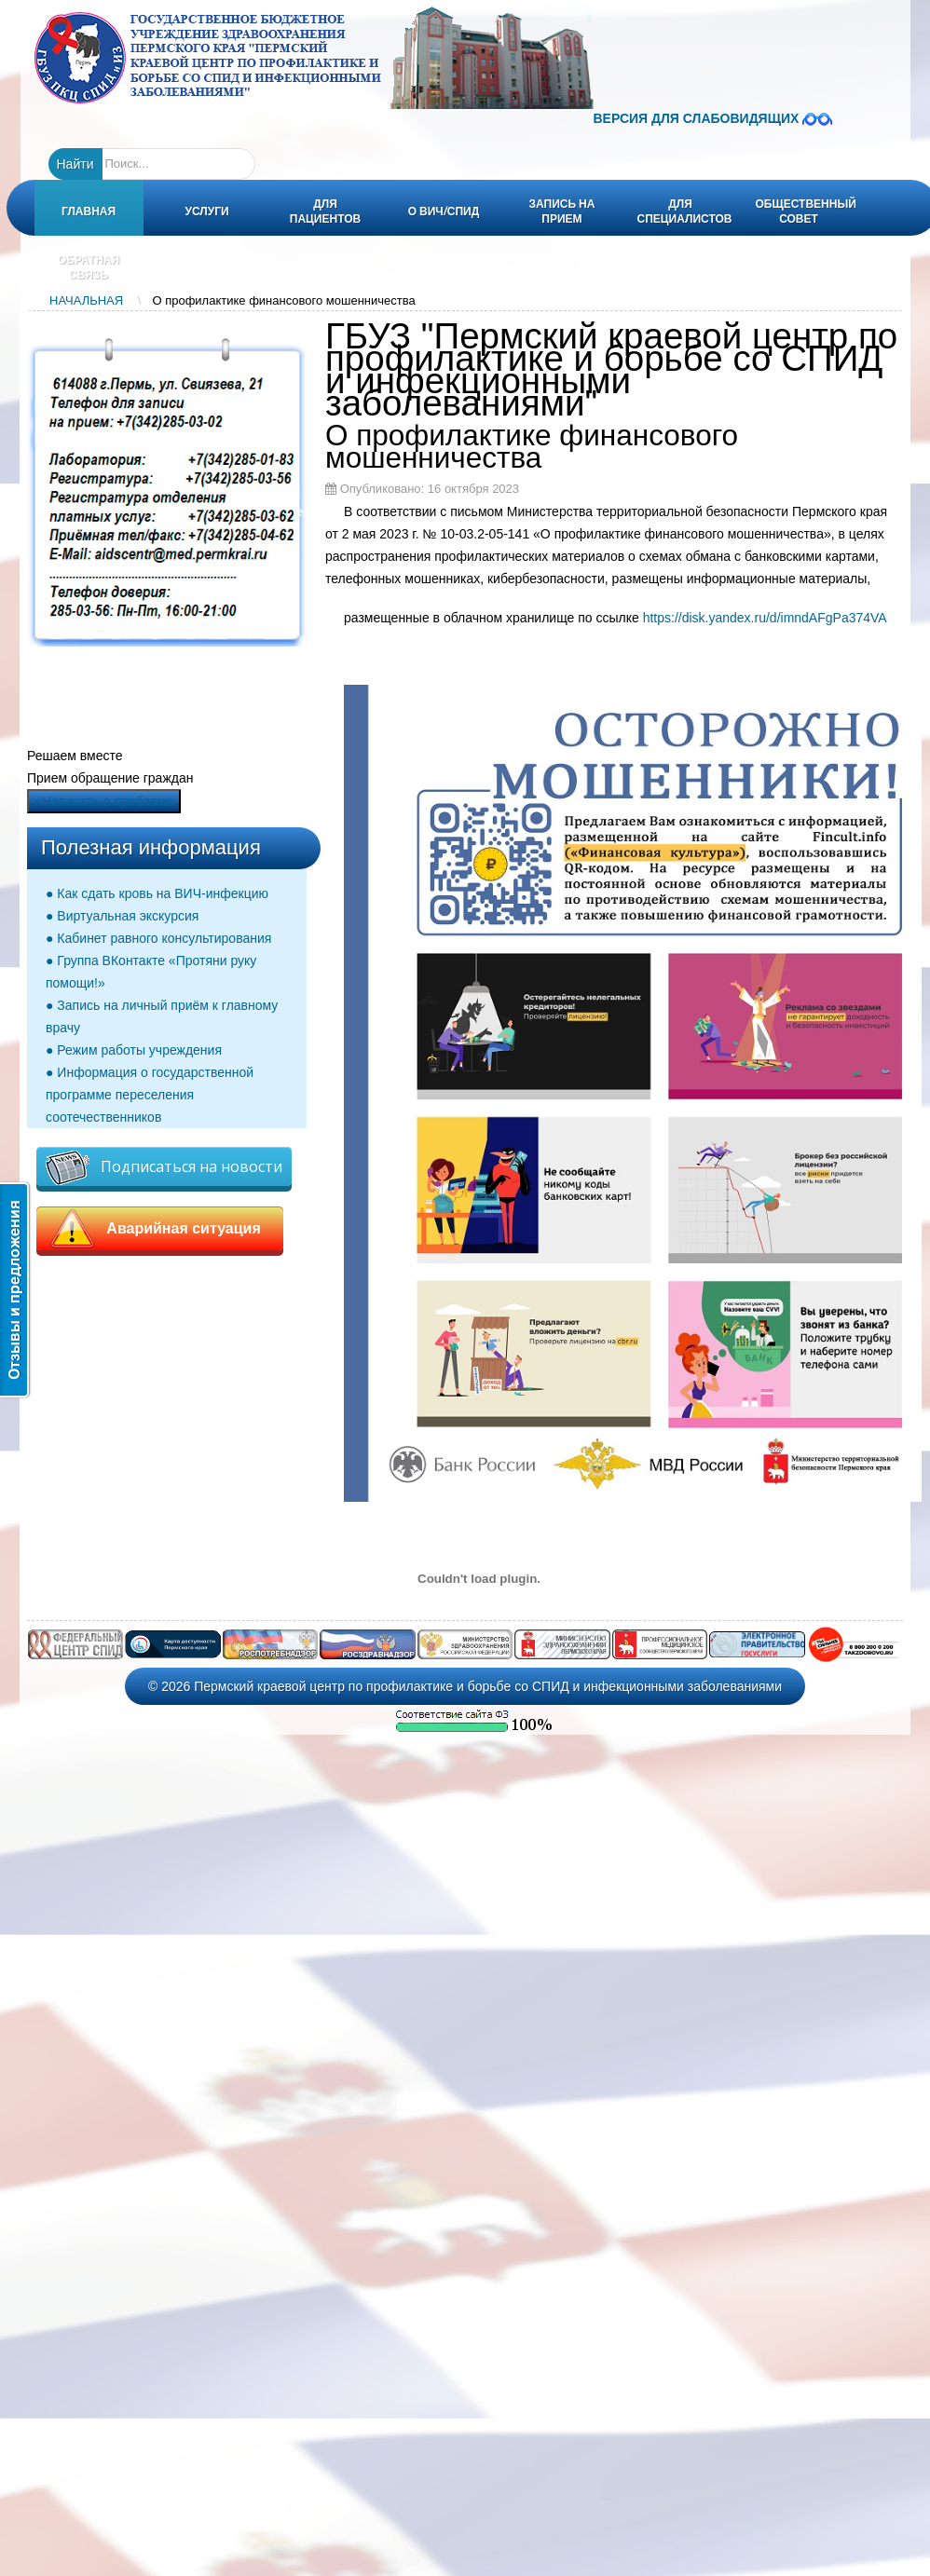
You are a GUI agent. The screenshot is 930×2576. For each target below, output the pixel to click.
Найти (75, 164)
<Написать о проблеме (103, 801)
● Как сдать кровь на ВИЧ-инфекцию (157, 893)
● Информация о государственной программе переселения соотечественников (149, 1094)
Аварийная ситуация (159, 1228)
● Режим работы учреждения (134, 1050)
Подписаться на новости (164, 1168)
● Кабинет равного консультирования (158, 938)
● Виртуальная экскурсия (122, 915)
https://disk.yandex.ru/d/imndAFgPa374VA (765, 617)
